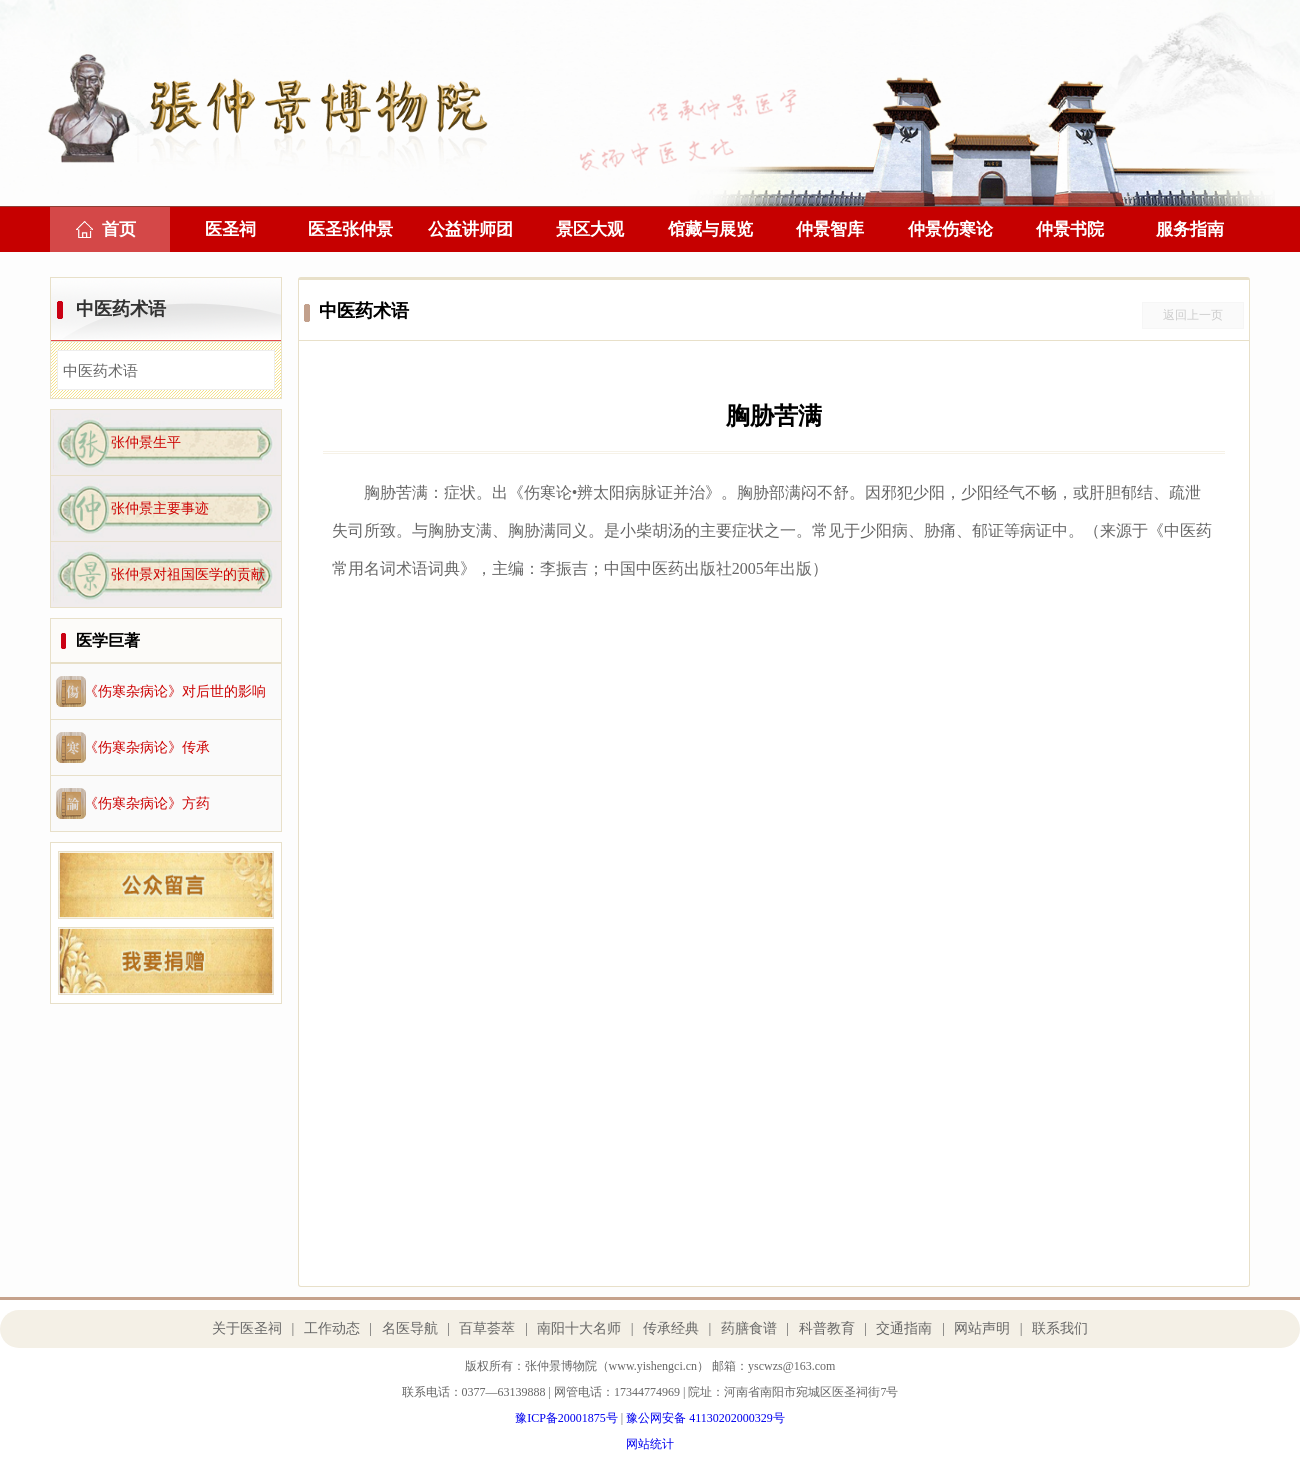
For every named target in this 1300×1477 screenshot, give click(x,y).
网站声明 (982, 1328)
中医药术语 (121, 309)
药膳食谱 (749, 1328)
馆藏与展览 (710, 229)
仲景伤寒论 (950, 229)
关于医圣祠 (247, 1328)
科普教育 (827, 1328)
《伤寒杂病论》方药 (147, 803)
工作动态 (332, 1328)
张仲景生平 (146, 442)
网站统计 (650, 1444)
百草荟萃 (487, 1328)
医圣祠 (230, 229)
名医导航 (410, 1328)
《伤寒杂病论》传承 (147, 747)
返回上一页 (1193, 315)
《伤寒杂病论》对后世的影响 (175, 691)
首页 (119, 229)
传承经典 (671, 1328)
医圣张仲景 (350, 229)
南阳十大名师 (579, 1328)
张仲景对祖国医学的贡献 (188, 574)
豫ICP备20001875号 (566, 1418)
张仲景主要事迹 (160, 508)
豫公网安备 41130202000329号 (705, 1418)
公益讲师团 (470, 229)
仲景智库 (830, 229)
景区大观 (590, 229)
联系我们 (1060, 1328)
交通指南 (904, 1328)
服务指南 (1190, 229)
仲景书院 (1070, 229)
